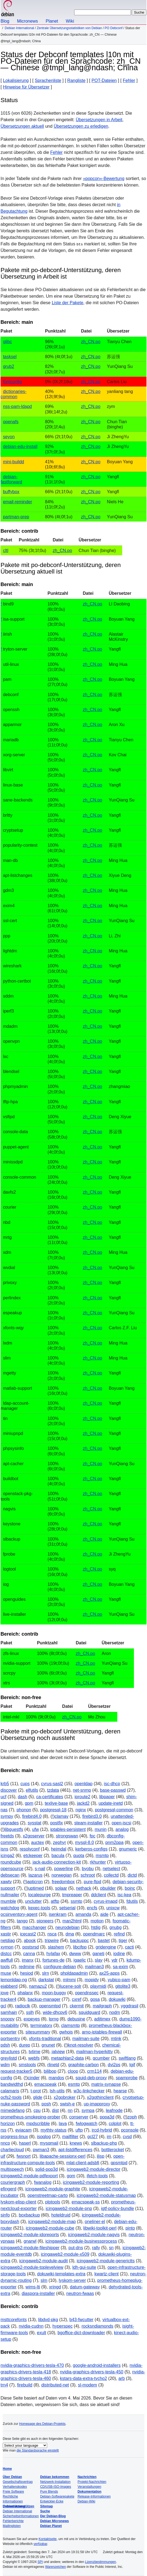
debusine (76, 2019)
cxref (76, 1999)
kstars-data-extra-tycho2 (83, 2378)
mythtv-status (54, 2130)
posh (46, 2104)
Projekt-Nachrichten (91, 2482)
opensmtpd (50, 2006)
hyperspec (62, 2326)
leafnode (114, 2110)
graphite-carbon (83, 2064)
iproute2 (82, 1796)
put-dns (75, 2247)
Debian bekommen (54, 2477)
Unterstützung (14, 2506)
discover (9, 1790)
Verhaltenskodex (15, 2487)
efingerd (8, 2189)
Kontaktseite (47, 2539)
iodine (119, 1953)
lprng (54, 2019)
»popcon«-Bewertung (103, 178)
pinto (130, 2228)
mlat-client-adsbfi (82, 2162)
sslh (30, 2012)
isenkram (58, 1914)
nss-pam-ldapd (17, 406)
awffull (7, 1960)
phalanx (25, 1992)
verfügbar (40, 2544)
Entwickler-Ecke (51, 2501)
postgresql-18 (53, 1809)
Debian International (19, 28)
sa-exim (120, 1966)
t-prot (36, 2091)
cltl (5, 550)
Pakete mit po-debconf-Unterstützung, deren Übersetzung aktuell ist (61, 568)
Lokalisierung (16, 80)
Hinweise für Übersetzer (26, 87)
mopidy (92, 1979)
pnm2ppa (114, 1842)
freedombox (63, 1881)
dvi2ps (114, 2064)
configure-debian (59, 1966)
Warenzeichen (55, 2567)
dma (69, 1934)
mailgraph (102, 2006)
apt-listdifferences (75, 2149)
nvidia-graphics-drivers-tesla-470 (32, 2365)
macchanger (34, 1927)
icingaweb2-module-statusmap (106, 2195)
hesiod (26, 1973)
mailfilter (70, 2136)
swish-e (67, 2104)
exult (41, 2332)
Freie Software (13, 2491)
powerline (63, 1868)
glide (37, 2097)
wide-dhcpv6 (55, 2012)
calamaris (10, 2091)
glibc (7, 341)
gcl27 (92, 2136)
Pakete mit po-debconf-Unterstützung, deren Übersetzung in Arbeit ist (61, 273)
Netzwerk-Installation (55, 2482)
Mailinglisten (12, 2526)
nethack (83, 1888)
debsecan (10, 1875)
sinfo (5, 2215)
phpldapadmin (74, 1973)
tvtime (34, 2051)
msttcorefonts (14, 2319)
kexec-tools (39, 1908)
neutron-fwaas (80, 2293)
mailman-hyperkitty (94, 2051)
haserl (25, 2143)
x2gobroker (65, 2097)
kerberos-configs (91, 1849)
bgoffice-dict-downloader (81, 2332)
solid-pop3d (46, 2169)
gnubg (115, 1927)
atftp (55, 1901)
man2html (72, 1921)
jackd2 (83, 1803)
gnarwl (29, 2241)
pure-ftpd (92, 1881)
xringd (55, 2287)
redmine (27, 1966)
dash (22, 1796)
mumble (8, 1901)
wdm (5, 2064)
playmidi (98, 1986)
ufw (35, 1829)
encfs (92, 1908)
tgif (132, 2064)
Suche (45, 2511)
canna (29, 1953)
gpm (29, 1803)
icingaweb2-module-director (94, 2169)
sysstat (34, 1823)
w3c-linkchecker (89, 2091)
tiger (123, 1940)
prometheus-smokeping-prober (30, 2117)
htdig (96, 1927)
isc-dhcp (112, 1783)
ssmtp (76, 1901)
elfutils (32, 1790)
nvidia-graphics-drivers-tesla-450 (91, 2372)
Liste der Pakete (67, 302)
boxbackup (29, 2215)
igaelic (79, 1960)
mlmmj (69, 1979)
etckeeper (33, 1855)
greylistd (9, 2058)
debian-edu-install (20, 446)
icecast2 (28, 1934)
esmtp (74, 2084)
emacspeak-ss (86, 2202)
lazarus (35, 1875)
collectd (111, 1875)
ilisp (100, 2156)
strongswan (67, 1836)
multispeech (12, 2169)
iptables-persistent (68, 1829)
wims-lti (33, 2287)
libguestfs (14, 1829)
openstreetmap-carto (48, 2195)
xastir (6, 1934)
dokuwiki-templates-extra (61, 2274)
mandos (56, 2077)
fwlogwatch (86, 2123)
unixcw (113, 1908)
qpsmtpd (119, 2162)
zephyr (59, 1842)
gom (71, 2175)
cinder (34, 2077)
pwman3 (41, 2149)
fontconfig (12, 381)
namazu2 (38, 1986)
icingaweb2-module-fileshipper (30, 2247)
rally (96, 2247)
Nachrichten (86, 2477)
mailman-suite (86, 2038)
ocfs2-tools (11, 2097)
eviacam (23, 2130)
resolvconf (30, 1849)
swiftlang (127, 2058)
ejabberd (9, 1986)
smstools (27, 2064)
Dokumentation (89, 2491)
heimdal (58, 1849)
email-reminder (17, 501)
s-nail (40, 1868)
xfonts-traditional (45, 2038)
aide (104, 1914)
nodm (114, 2012)
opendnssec (86, 1992)
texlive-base (56, 1803)
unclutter (33, 1901)
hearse (120, 2091)
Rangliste (76, 80)
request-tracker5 (16, 2071)
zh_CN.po (90, 341)
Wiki (70, 21)
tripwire (52, 1940)
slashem (56, 1947)
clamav (61, 1816)
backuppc (79, 1940)
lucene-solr (70, 1986)
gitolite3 (122, 1986)
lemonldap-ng (14, 1979)
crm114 (94, 2071)
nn (70, 2110)
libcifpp (80, 1947)
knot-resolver (80, 2045)
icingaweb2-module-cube (50, 2228)
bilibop (50, 2071)
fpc (92, 1836)
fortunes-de (54, 1960)
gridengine (106, 1947)
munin (101, 1829)
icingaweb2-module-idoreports (30, 2234)
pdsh (5, 2045)
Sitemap (46, 2506)
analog (122, 1829)
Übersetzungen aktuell (22, 126)
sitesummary (38, 2032)
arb (121, 2378)
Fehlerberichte (13, 2521)
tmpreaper (72, 1894)
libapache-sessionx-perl (62, 2156)
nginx (81, 1809)
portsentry (10, 2038)
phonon (24, 1809)
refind (119, 1934)
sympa (88, 2110)
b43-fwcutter (82, 2319)
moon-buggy (54, 1992)
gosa (95, 1999)
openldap (83, 1783)
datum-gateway (85, 2287)
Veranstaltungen (89, 2487)
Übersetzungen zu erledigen (81, 126)
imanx (28, 1960)
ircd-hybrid (102, 2130)
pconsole (130, 2130)
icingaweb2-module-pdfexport (29, 2175)
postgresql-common (114, 1809)
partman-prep (16, 516)
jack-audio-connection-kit (56, 1862)
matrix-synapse (106, 2084)
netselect (111, 1868)
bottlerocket (112, 2149)
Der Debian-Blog (53, 2516)
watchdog (10, 1908)
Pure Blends (49, 2491)
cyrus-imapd (105, 1901)
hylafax (53, 1953)
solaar (61, 1888)
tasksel (10, 356)
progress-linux (14, 2136)
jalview (58, 2051)
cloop (73, 2071)
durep (24, 2045)
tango (22, 1921)
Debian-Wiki (86, 2501)
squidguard (89, 2012)
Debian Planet (51, 2526)
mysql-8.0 (84, 1842)
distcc (6, 1953)
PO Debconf (113, 28)
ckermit (77, 2006)
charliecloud (12, 2149)
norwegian (62, 1875)
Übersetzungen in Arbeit (99, 119)
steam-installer (88, 1823)
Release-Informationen (93, 2496)
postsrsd (30, 1947)
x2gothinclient (100, 2097)
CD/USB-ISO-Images (55, 2487)
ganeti (98, 1953)
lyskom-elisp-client (18, 2202)
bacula (58, 1855)
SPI (40, 2562)
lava (63, 2123)
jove (4, 1992)
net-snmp (82, 1790)
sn (111, 2247)
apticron (35, 1881)
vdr (115, 1960)
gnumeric (128, 1849)
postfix (56, 1823)
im (109, 2136)
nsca (52, 1934)
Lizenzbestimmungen (100, 2562)
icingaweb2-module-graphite (52, 2189)
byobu (88, 1868)
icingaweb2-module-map (52, 2221)
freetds (7, 1836)
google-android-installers (97, 2365)
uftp (79, 2130)
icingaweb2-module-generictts (106, 2260)
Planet (52, 21)
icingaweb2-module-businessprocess (81, 2241)
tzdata (53, 1790)
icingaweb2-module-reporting (91, 2182)
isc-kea (124, 1894)
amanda (83, 1914)
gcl (3, 2006)
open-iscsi (121, 1823)
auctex (37, 1842)
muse (6, 1973)
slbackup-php (104, 2143)
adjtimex (102, 2019)
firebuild (24, 2385)
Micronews (27, 21)
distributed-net (55, 2385)
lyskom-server (72, 2280)
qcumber (101, 2058)
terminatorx (41, 2025)
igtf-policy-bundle (117, 2208)
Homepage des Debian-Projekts (42, 2424)
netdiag (8, 1940)
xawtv (6, 1881)
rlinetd (53, 2064)
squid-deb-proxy (91, 2077)
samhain (9, 2012)
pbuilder (108, 1888)
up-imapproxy (97, 2104)
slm (44, 2280)
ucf (3, 1796)
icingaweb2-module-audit (43, 2260)
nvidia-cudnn (31, 2326)
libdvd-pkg (48, 2319)
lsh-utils (57, 2091)
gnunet (48, 2045)
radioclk (22, 2006)
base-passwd (113, 1790)
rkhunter (98, 1862)
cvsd (127, 2136)
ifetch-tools (97, 2175)
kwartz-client (106, 2274)
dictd (132, 1875)
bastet (104, 1940)
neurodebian (67, 1927)
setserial (67, 1908)
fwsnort (24, 2156)
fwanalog (43, 2182)
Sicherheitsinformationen (21, 2516)
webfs (34, 2058)
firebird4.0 (31, 1816)
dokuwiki (117, 1999)
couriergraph (13, 2182)
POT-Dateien (104, 80)
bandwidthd (12, 2084)
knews (76, 2143)
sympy (7, 1816)
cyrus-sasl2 (52, 1783)
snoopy (8, 2019)
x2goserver (33, 1836)
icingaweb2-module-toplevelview (32, 2267)
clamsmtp (70, 2025)
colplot (115, 2123)
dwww (75, 1953)
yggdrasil (129, 2006)
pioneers (45, 1921)
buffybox (11, 491)
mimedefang (13, 2110)
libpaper (107, 1796)
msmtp (102, 1855)
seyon (9, 436)
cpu (37, 2110)
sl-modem (87, 2385)
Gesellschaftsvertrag (17, 2482)
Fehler (129, 80)
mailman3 (94, 1966)
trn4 (4, 2385)
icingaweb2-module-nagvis (93, 2234)
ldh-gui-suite (84, 2267)
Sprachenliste (48, 80)
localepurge (39, 1894)
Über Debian (12, 2477)
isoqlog (44, 2136)
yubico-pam (119, 1979)
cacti (129, 1947)
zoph (132, 2117)
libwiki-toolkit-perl (99, 2228)
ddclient (98, 1894)
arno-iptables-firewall (102, 2032)
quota (78, 1855)
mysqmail (49, 2143)
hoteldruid (60, 2215)
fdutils (132, 1901)
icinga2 (7, 1855)
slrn (45, 1973)
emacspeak (45, 2084)
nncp (5, 2143)
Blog (5, 21)
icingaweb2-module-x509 (65, 2254)
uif (3, 2156)
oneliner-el (95, 2221)
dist (55, 2110)
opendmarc (94, 1934)
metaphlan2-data (67, 2058)
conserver (78, 2117)
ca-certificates (49, 1796)
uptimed (36, 1888)
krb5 (5, 1783)
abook (30, 1940)
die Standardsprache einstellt (38, 2450)
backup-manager (44, 1999)
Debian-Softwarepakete (57, 2496)
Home (7, 2469)
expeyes (31, 2019)
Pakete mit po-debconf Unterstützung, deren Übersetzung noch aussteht (60, 1734)
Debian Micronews (54, 2521)
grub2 (8, 366)
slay (99, 1960)
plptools (52, 2202)
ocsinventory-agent (19, 1914)
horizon (8, 2123)
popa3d (107, 2117)
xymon (7, 1947)
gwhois (66, 2032)
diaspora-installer (38, 2293)
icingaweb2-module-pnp (69, 2208)
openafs (11, 421)
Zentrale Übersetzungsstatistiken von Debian (69, 28)
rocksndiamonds (97, 2326)
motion (97, 1921)
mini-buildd (13, 461)
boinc (130, 1888)
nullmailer (10, 1894)
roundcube (11, 1862)
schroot (87, 1875)
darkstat (46, 1979)
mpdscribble (38, 2123)
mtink (116, 2038)
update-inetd (110, 1803)
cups (25, 1783)
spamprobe (126, 2077)
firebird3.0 (92, 1816)
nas (4, 1809)
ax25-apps (109, 1973)
